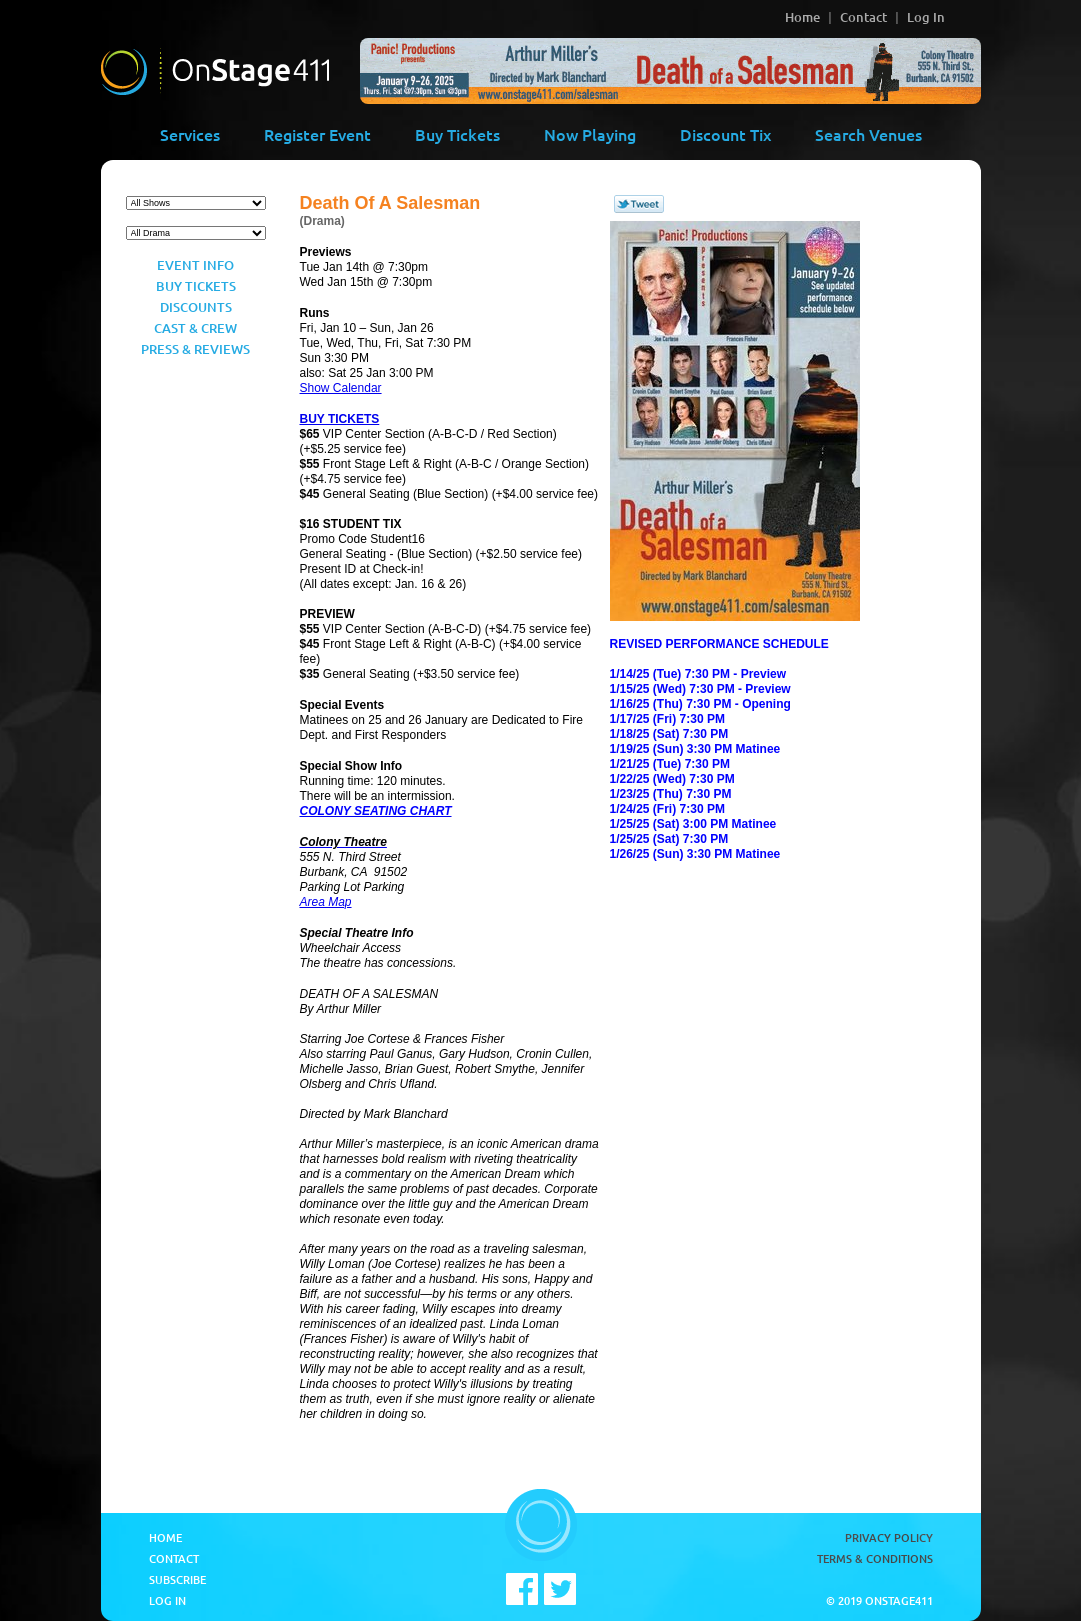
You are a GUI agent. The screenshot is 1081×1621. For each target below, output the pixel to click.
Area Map (326, 902)
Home (802, 17)
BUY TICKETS (340, 419)
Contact (863, 17)
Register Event (317, 134)
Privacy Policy (889, 1537)
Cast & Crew (195, 328)
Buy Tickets (457, 134)
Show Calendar (341, 388)
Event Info (195, 265)
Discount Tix (725, 134)
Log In (926, 17)
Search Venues (868, 134)
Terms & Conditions (875, 1558)
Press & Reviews (195, 349)
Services (190, 134)
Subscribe (177, 1579)
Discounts (196, 307)
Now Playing (590, 134)
